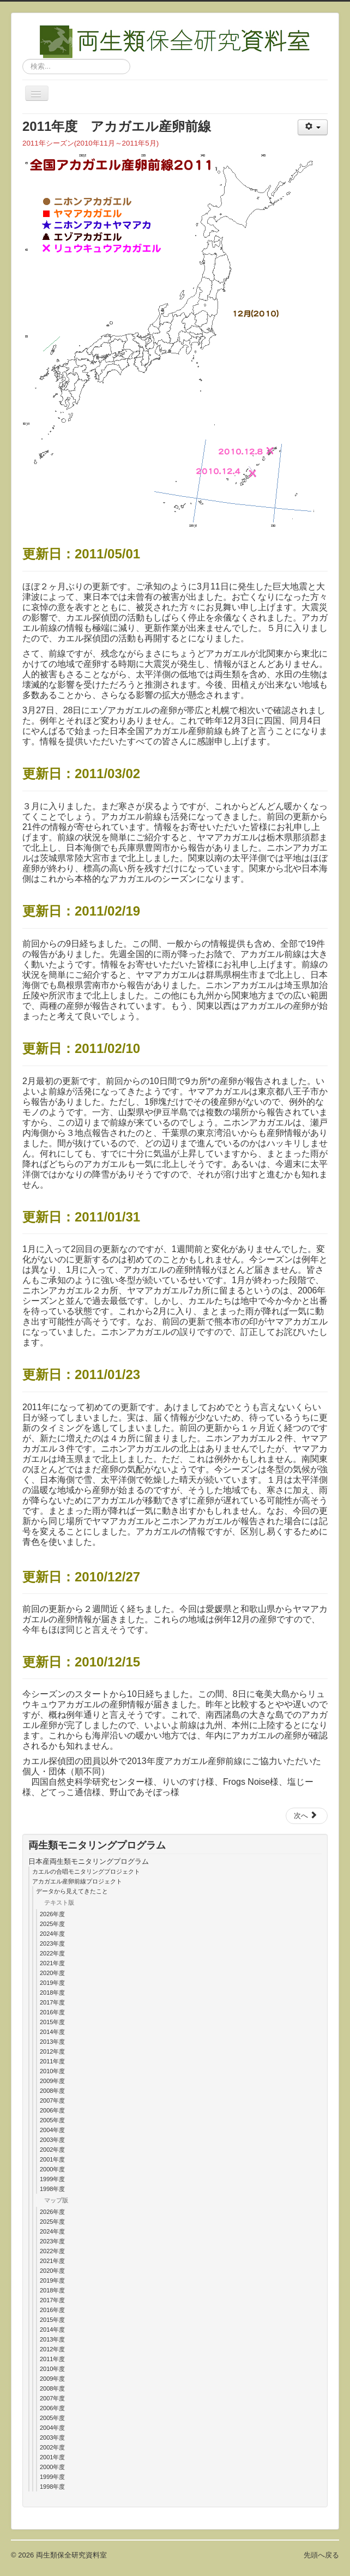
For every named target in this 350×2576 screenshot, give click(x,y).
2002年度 (52, 2149)
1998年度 (52, 2189)
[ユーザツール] (313, 127)
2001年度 (52, 2159)
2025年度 (52, 1924)
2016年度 (52, 2012)
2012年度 (52, 2051)
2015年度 (52, 2022)
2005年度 (52, 2120)
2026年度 (52, 1914)
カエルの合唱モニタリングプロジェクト (86, 1871)
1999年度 (52, 2179)
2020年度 (52, 1973)
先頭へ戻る (321, 2555)
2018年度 (52, 1992)
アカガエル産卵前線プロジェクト (77, 1881)
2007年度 (52, 2100)
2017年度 (52, 2002)
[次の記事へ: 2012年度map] (307, 1816)
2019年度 (52, 1982)
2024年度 (52, 1933)
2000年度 (52, 2169)
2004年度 (52, 2130)
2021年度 (52, 1963)
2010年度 (52, 2071)
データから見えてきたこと (72, 1891)
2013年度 (52, 2041)
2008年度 (52, 2090)
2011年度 (52, 2061)
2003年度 (52, 2139)
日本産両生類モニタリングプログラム (88, 1861)
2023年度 (52, 1943)
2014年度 (52, 2032)
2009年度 (52, 2081)
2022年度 (52, 1953)
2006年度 (52, 2110)
